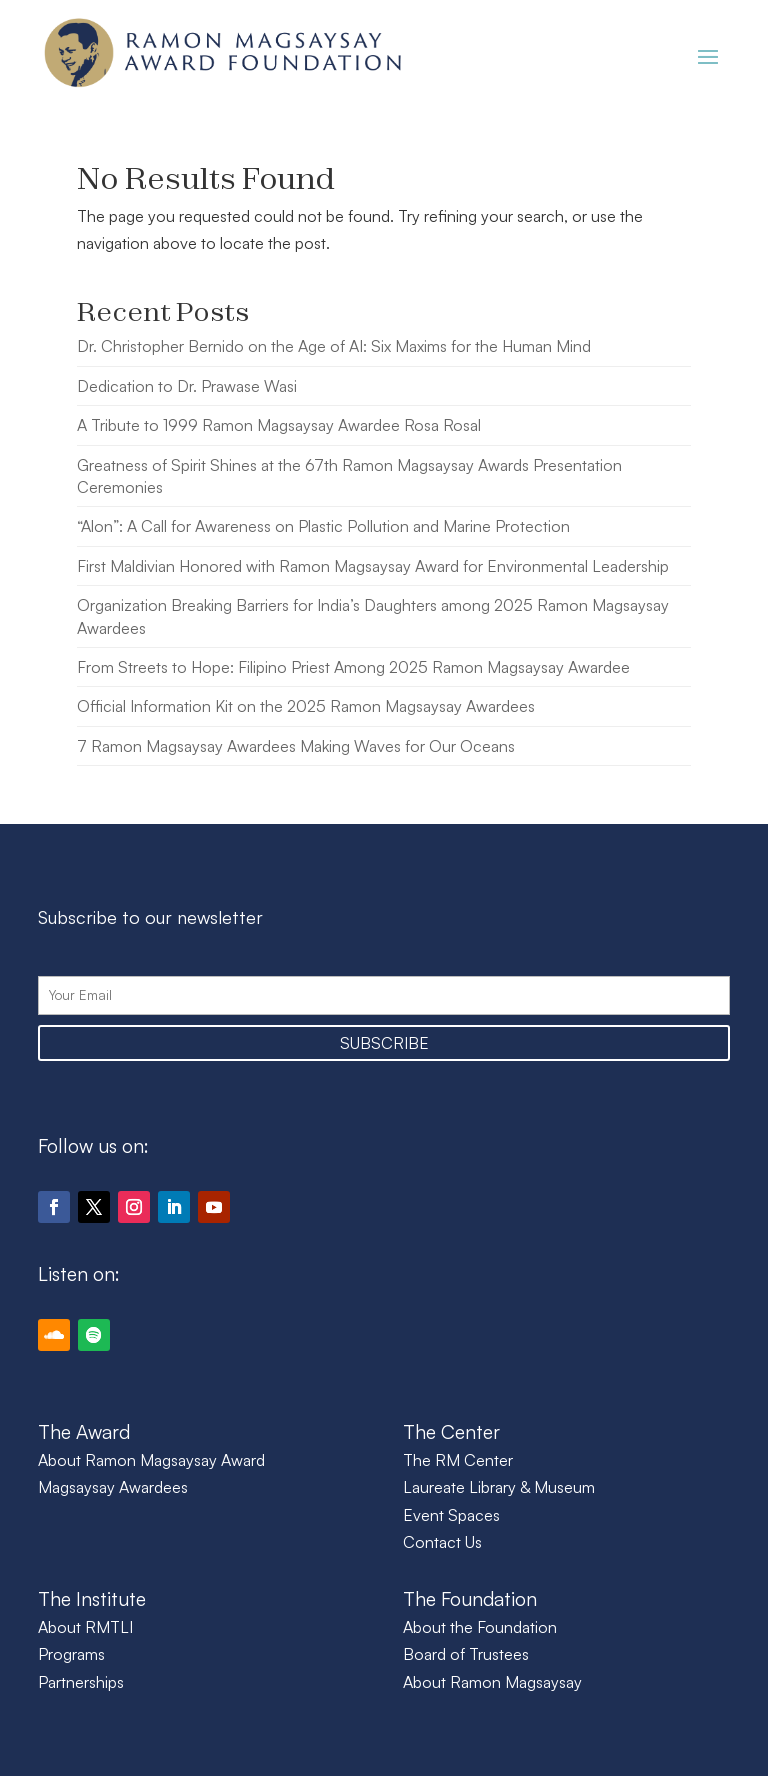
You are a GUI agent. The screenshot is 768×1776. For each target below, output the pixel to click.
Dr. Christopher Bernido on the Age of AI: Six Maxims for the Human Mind (334, 346)
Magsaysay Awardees (113, 1487)
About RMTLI (85, 1627)
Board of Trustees (466, 1654)
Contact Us (442, 1542)
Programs (71, 1654)
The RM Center (458, 1460)
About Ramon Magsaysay (492, 1682)
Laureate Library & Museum (499, 1487)
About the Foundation (480, 1627)
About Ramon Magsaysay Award (151, 1460)
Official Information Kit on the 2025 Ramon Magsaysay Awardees (306, 706)
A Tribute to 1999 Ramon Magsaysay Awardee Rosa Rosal (279, 425)
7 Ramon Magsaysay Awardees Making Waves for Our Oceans (296, 746)
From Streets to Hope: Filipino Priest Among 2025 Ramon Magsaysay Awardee (353, 667)
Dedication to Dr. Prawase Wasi (187, 386)
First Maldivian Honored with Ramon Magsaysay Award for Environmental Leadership (373, 566)
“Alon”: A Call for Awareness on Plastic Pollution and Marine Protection (323, 526)
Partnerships (81, 1682)
